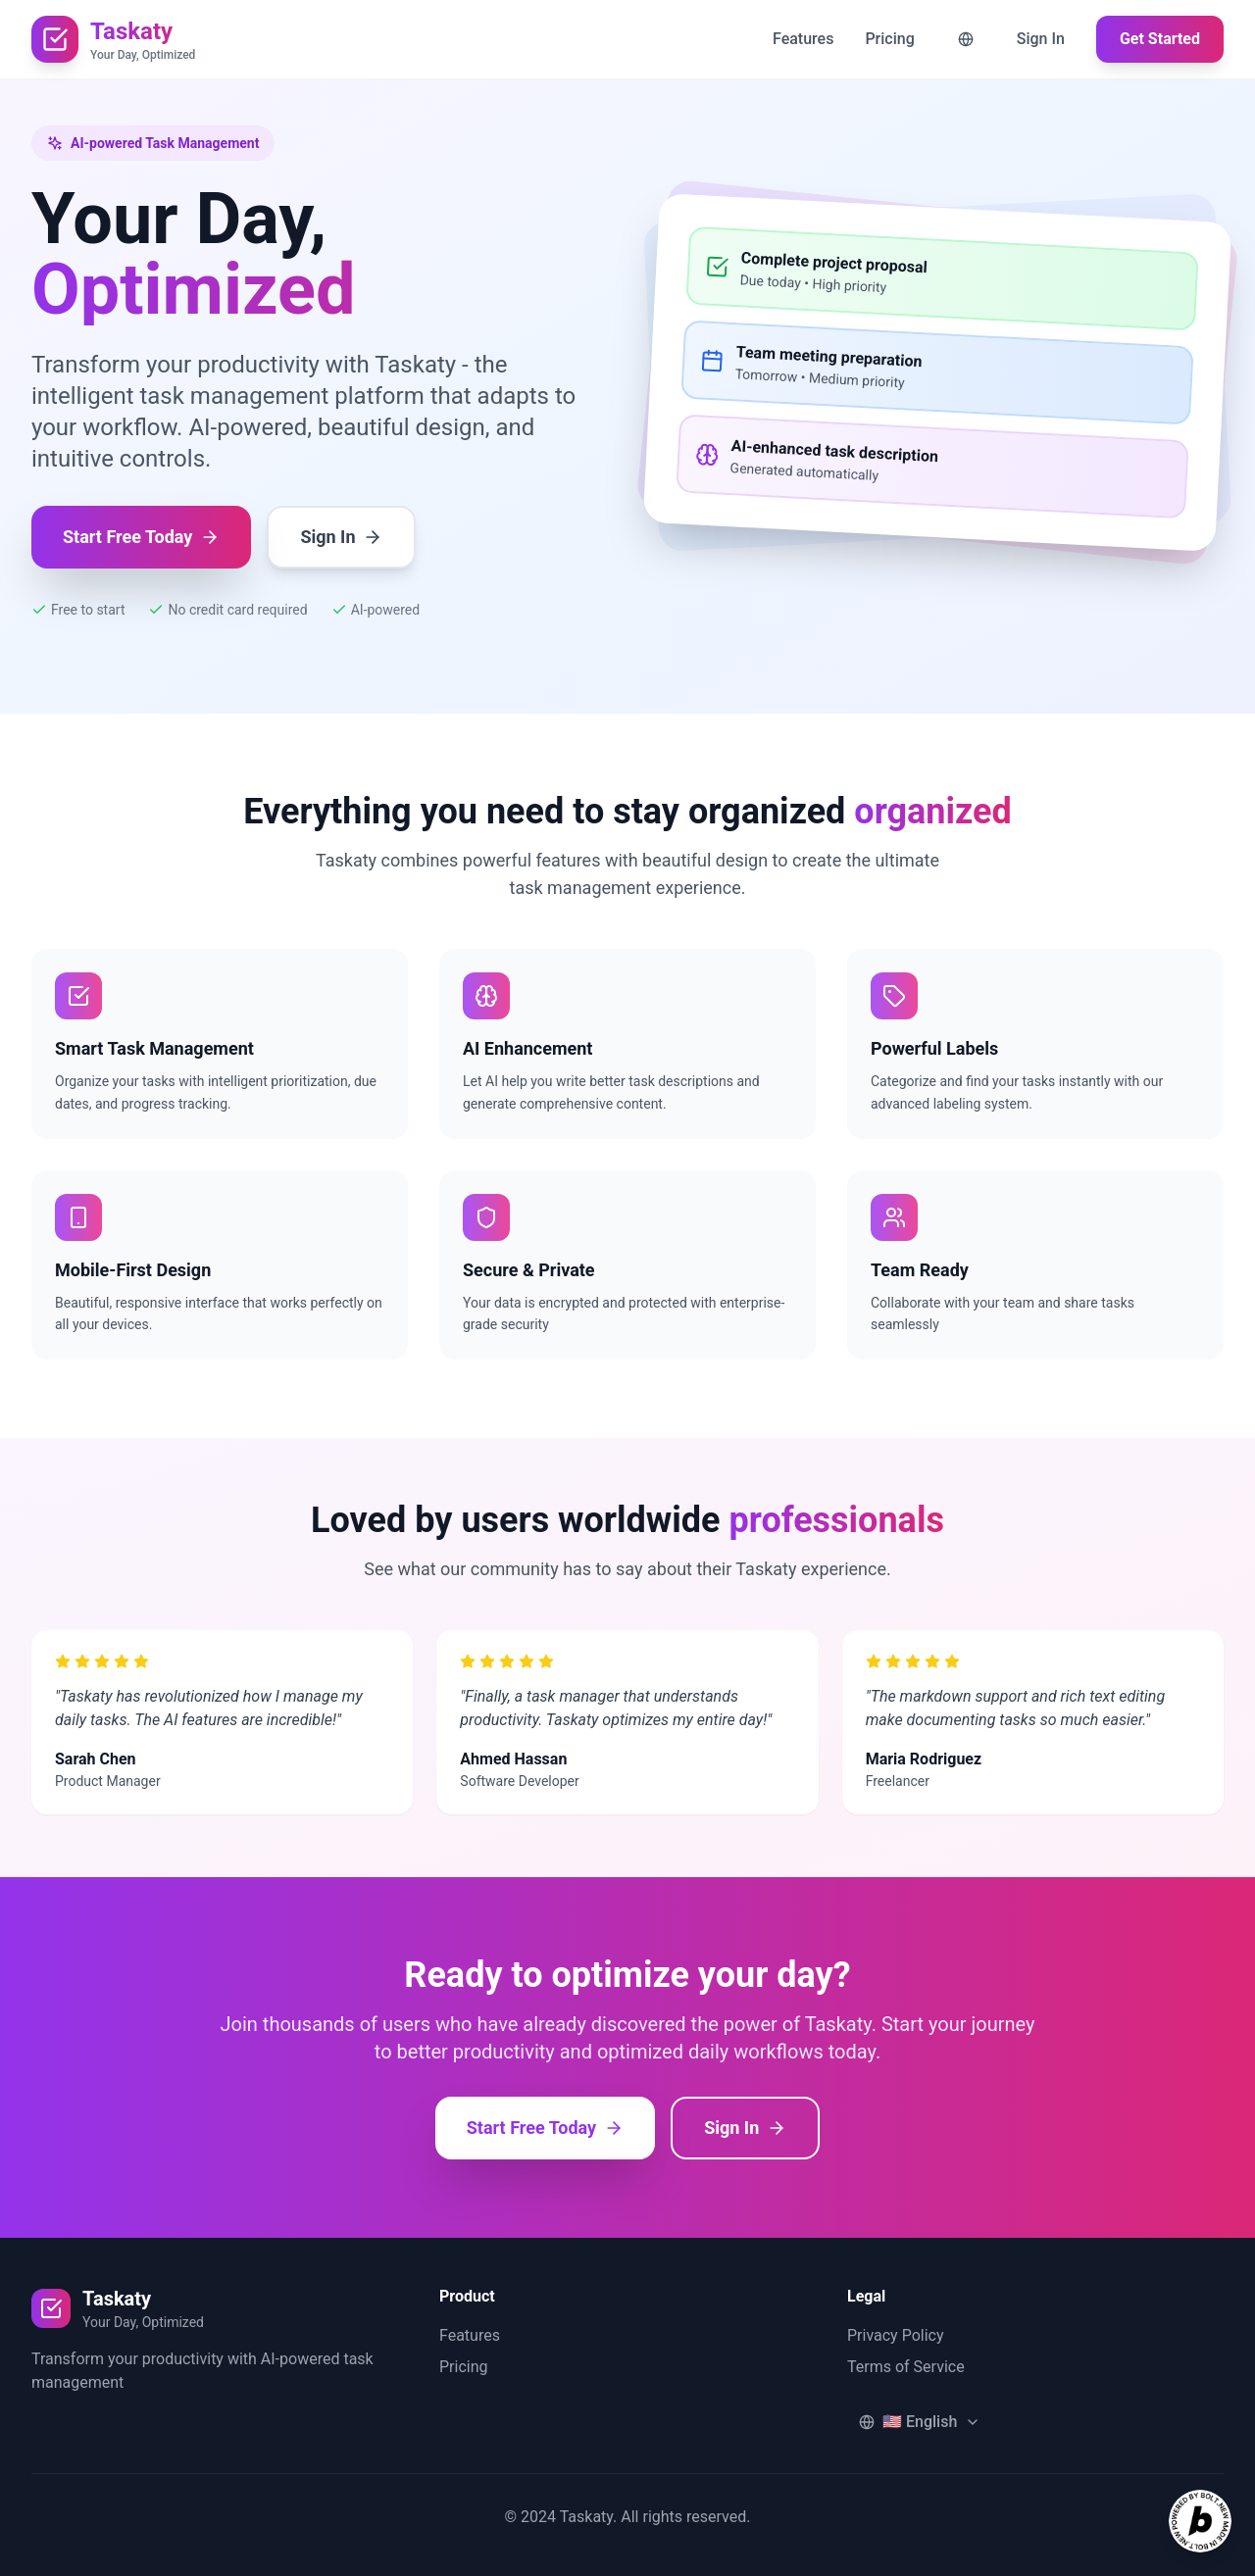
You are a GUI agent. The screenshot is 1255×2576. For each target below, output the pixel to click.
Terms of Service (906, 2366)
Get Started (1160, 38)
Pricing (889, 38)
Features (803, 38)
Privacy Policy (895, 2335)
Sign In (1041, 38)
